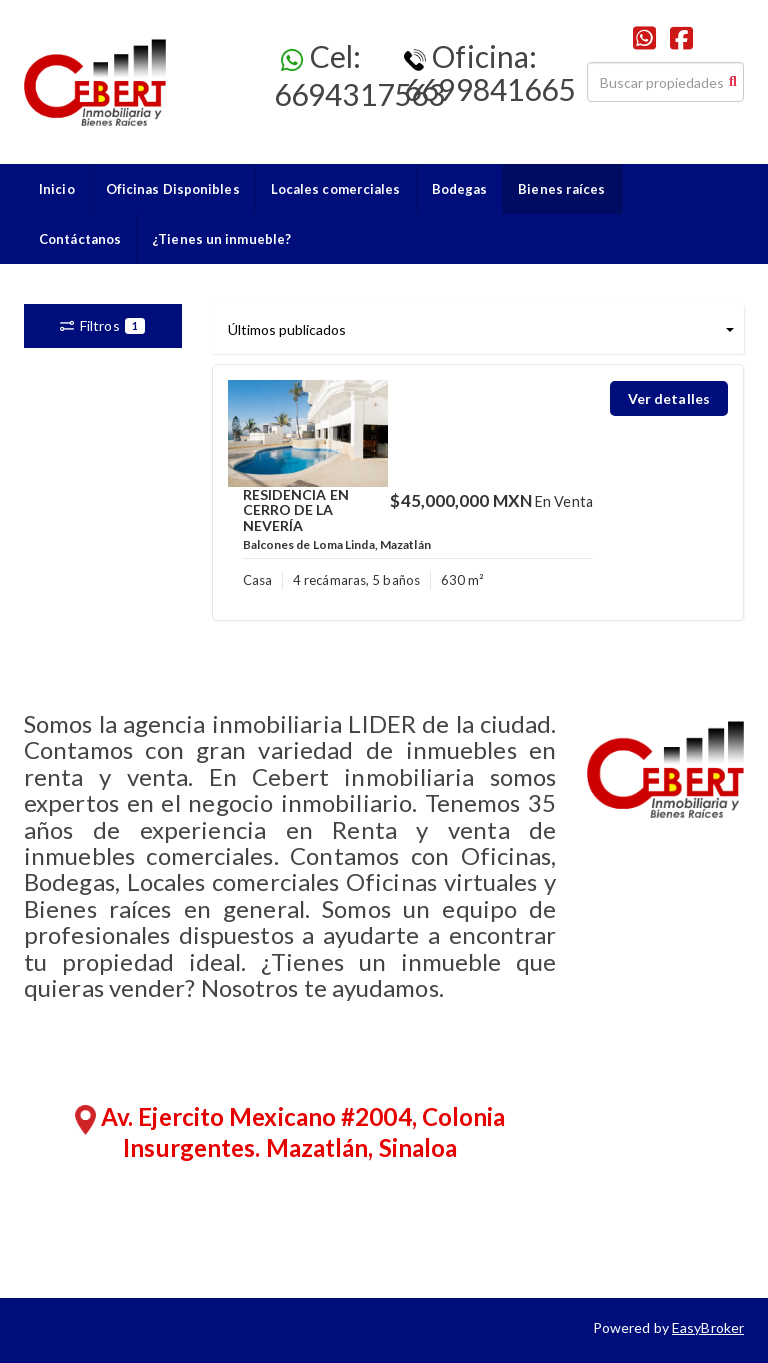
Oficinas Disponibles (173, 189)
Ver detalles (669, 398)
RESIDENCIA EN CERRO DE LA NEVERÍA (296, 510)
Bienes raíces (561, 189)
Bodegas (460, 189)
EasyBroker (708, 1327)
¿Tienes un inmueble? (221, 239)
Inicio (57, 189)
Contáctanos (80, 239)
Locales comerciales (336, 189)
